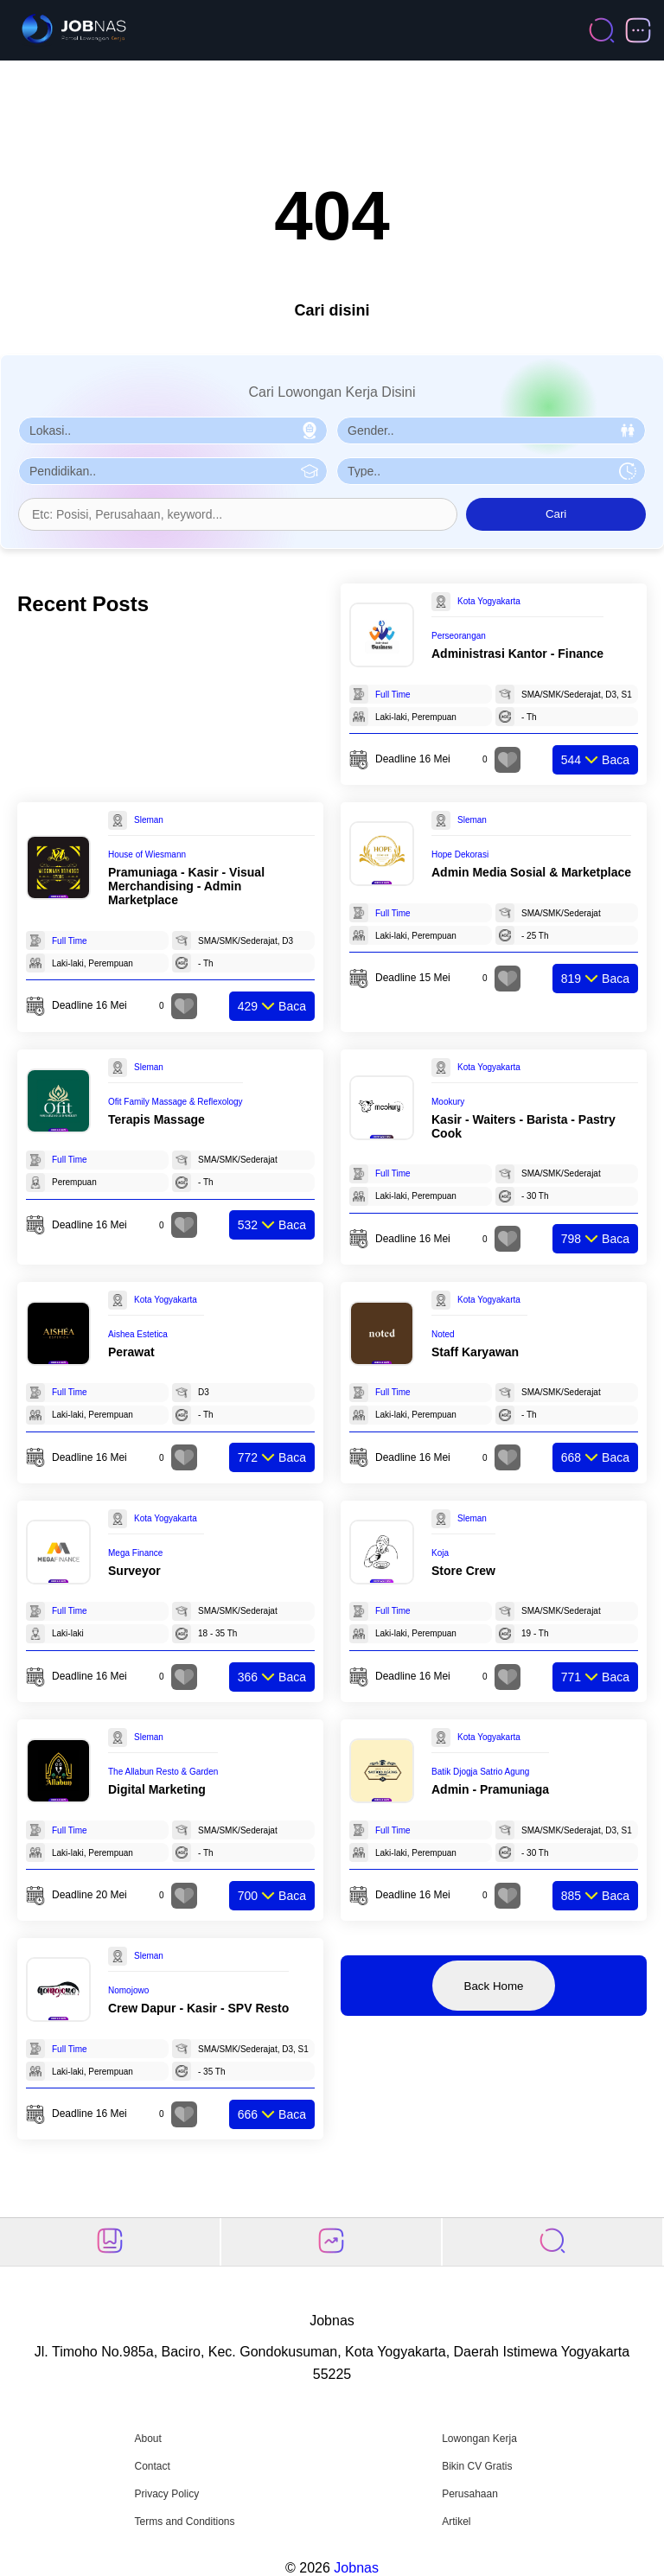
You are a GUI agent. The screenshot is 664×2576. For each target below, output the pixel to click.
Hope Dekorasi (459, 854)
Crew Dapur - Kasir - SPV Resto (198, 2008)
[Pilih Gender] (491, 430)
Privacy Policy (166, 2494)
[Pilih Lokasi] (173, 430)
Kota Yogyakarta (488, 601)
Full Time (393, 694)
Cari (556, 513)
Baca (595, 759)
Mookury (447, 1101)
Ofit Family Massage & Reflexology (175, 1101)
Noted (443, 1334)
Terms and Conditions (184, 2521)
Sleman (148, 820)
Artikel (456, 2521)
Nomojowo (128, 1990)
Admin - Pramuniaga (490, 1789)
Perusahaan (470, 2494)
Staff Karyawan (475, 1352)
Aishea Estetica (138, 1334)
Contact (151, 2466)
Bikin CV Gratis (477, 2466)
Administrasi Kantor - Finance (517, 653)
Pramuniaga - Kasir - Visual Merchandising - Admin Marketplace (186, 886)
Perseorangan (458, 636)
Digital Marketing (157, 1789)
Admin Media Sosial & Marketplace (531, 872)
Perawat (131, 1352)
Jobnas (356, 2567)
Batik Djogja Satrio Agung (480, 1771)
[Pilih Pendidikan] (173, 471)
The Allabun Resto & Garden (163, 1771)
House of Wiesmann (147, 854)
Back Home (494, 1986)
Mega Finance (135, 1553)
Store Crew (463, 1571)
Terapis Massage (156, 1119)
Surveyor (134, 1571)
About (147, 2439)
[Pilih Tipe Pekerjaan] (491, 471)
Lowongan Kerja (479, 2439)
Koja (440, 1553)
